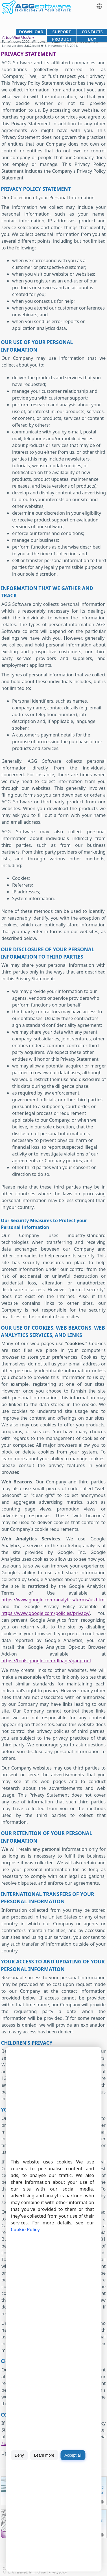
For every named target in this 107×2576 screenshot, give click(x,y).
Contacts (92, 31)
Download (31, 31)
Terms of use (37, 2572)
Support (62, 31)
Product (61, 39)
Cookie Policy (25, 2229)
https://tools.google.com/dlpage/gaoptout (46, 1661)
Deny (19, 2455)
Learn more (44, 2455)
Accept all (73, 2455)
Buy (92, 39)
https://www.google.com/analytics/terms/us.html (53, 1600)
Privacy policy (58, 2572)
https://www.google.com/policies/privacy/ (45, 1613)
